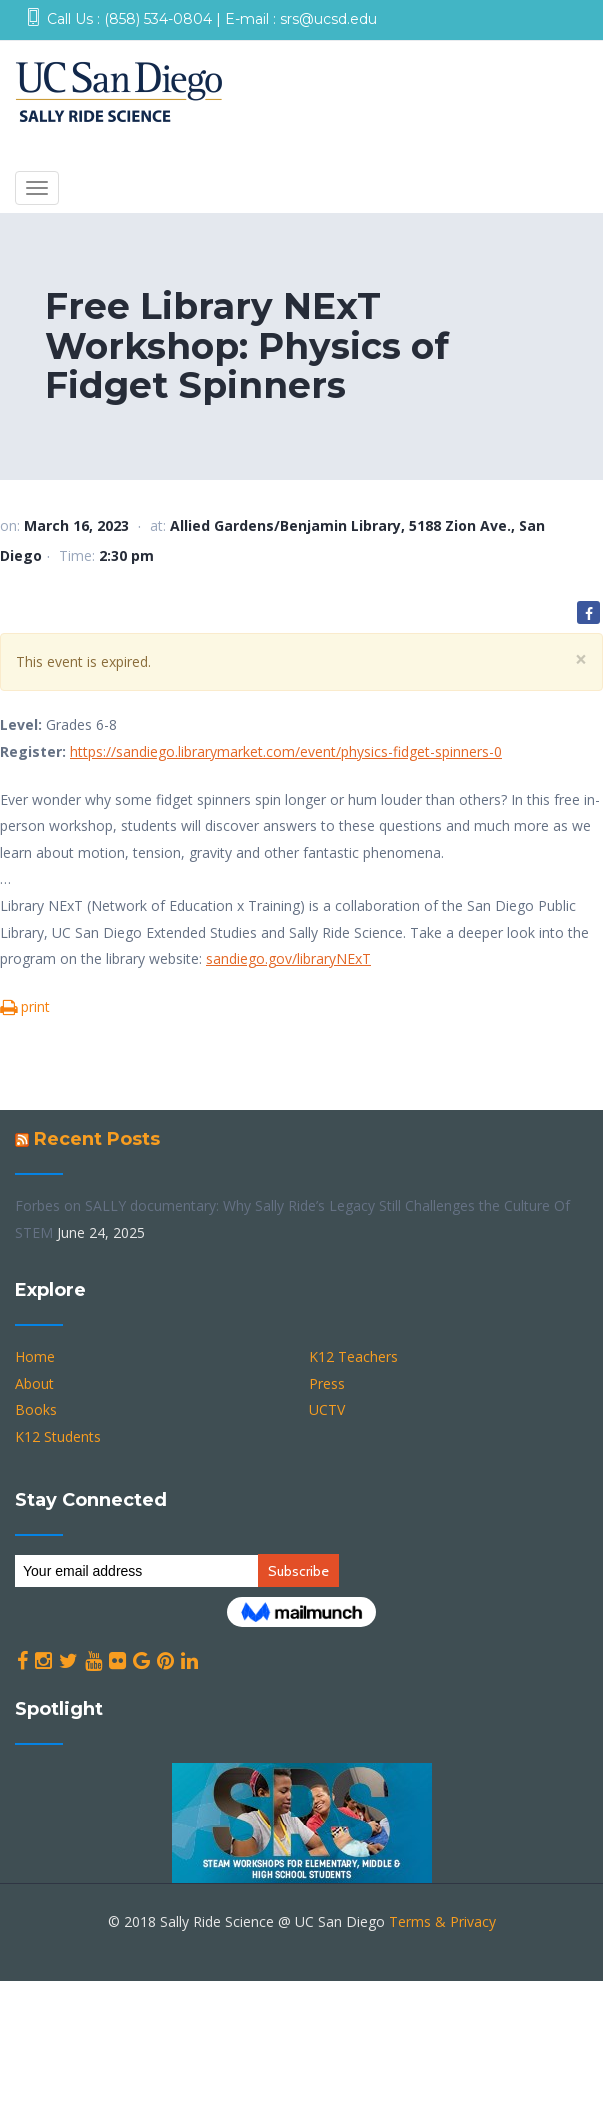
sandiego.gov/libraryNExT (288, 958)
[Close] (581, 659)
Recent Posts (97, 1139)
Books (36, 1409)
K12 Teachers (353, 1356)
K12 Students (58, 1436)
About (34, 1383)
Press (327, 1383)
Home (35, 1356)
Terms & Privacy (442, 1921)
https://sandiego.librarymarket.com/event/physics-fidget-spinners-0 (286, 751)
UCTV (327, 1409)
